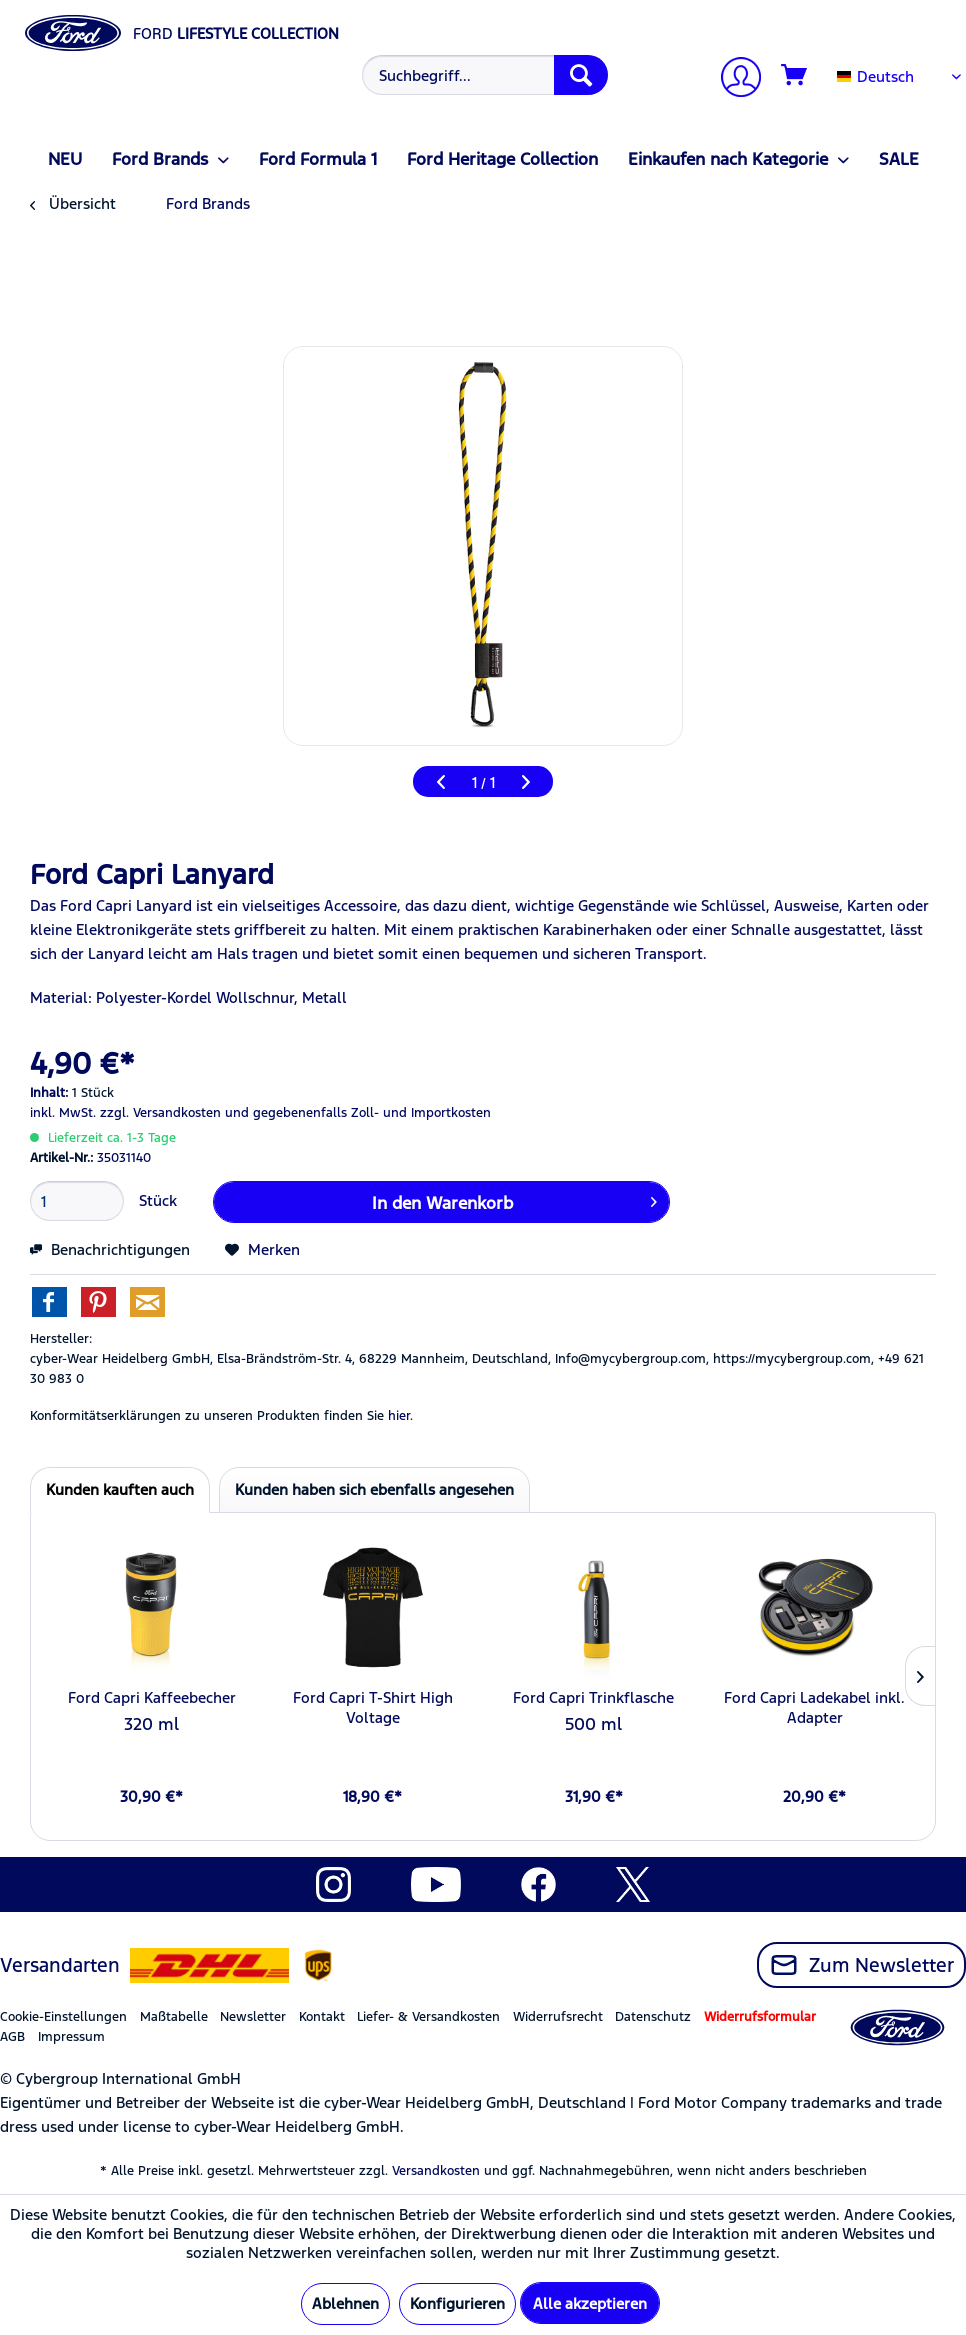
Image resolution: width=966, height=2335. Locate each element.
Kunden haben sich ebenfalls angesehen (374, 1489)
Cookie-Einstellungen (63, 2017)
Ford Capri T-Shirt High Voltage (373, 1707)
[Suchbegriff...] (485, 75)
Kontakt (322, 2017)
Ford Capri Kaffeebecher (152, 1697)
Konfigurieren (457, 2303)
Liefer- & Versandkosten (428, 2017)
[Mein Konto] (733, 79)
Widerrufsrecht (558, 2017)
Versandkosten (436, 2171)
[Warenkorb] (795, 76)
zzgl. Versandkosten (160, 1113)
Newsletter (253, 2017)
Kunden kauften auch (120, 1489)
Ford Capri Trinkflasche (593, 1697)
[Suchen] (581, 75)
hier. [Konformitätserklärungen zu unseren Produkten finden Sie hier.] (400, 1416)
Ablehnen (345, 2303)
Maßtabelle (174, 2017)
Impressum (71, 2037)
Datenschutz (653, 2017)
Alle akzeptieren (590, 2303)
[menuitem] (482, 75)
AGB (12, 2037)
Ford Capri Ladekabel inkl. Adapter (814, 1707)
